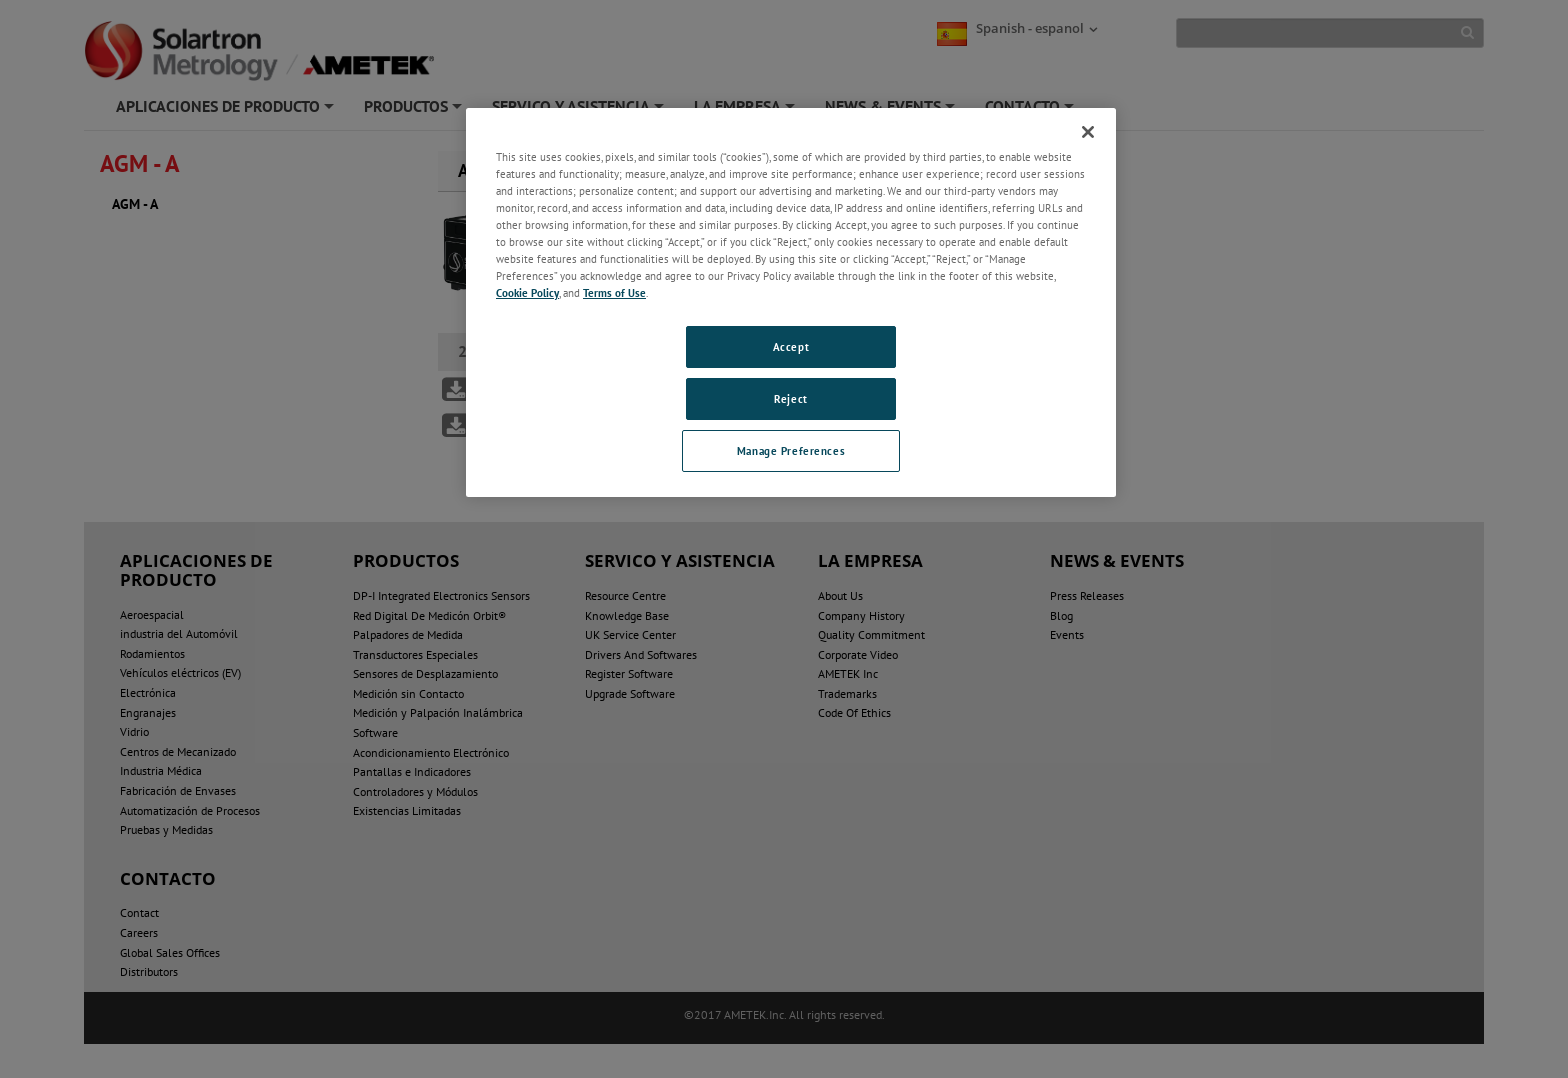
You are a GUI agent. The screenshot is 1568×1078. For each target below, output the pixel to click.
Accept (791, 346)
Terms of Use (614, 292)
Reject (790, 398)
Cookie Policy (527, 292)
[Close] (1088, 132)
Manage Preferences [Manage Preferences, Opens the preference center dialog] (791, 450)
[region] (791, 302)
